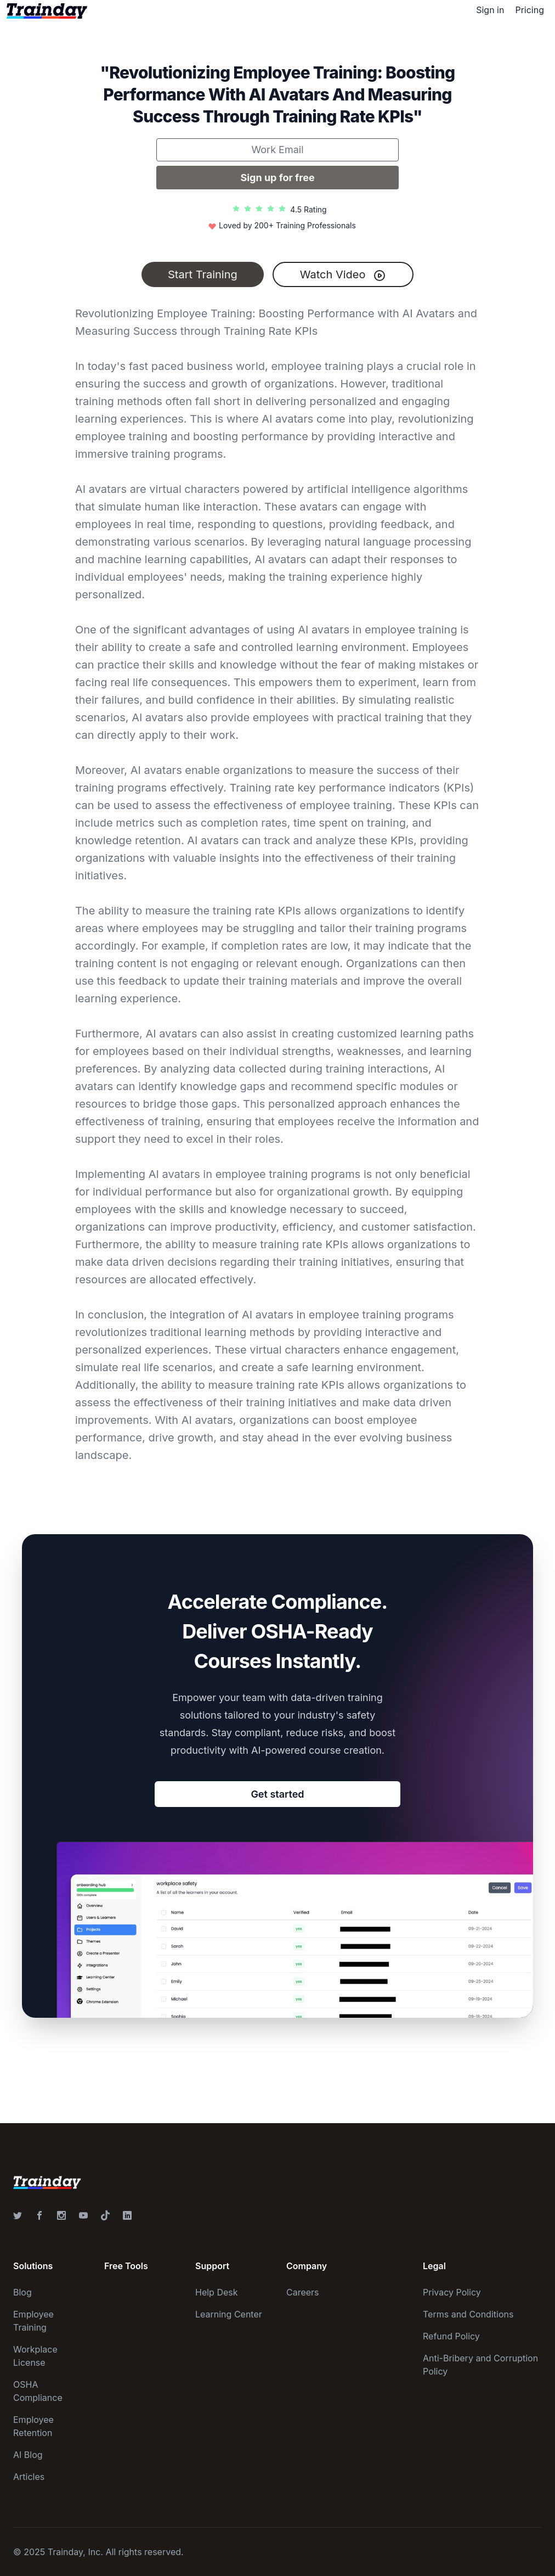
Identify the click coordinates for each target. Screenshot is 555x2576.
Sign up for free (277, 177)
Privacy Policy (452, 2292)
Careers (302, 2292)
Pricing (529, 9)
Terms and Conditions (468, 2314)
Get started (277, 1794)
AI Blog (28, 2454)
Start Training (202, 274)
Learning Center (228, 2314)
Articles (28, 2476)
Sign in (490, 9)
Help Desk (216, 2292)
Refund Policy (451, 2336)
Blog (22, 2292)
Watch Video (343, 275)
